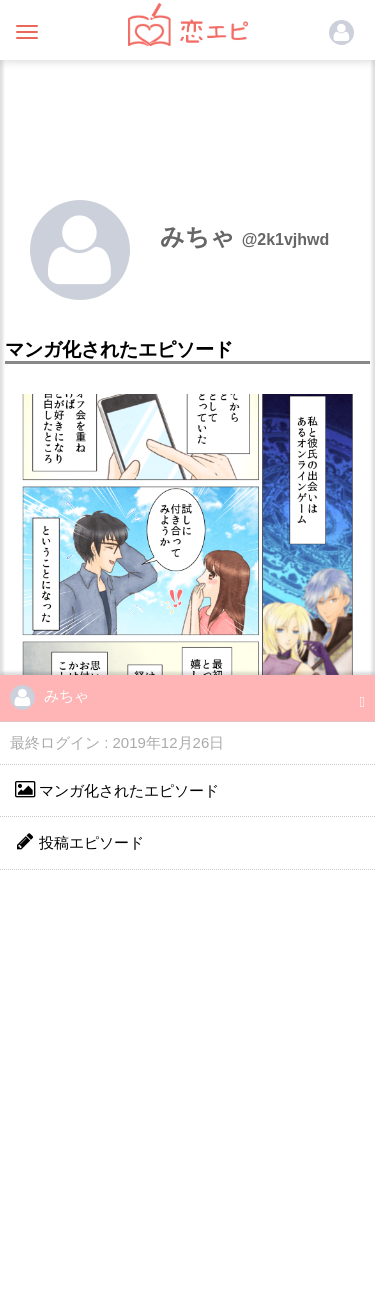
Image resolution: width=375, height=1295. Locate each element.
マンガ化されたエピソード (117, 789)
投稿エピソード (79, 841)
